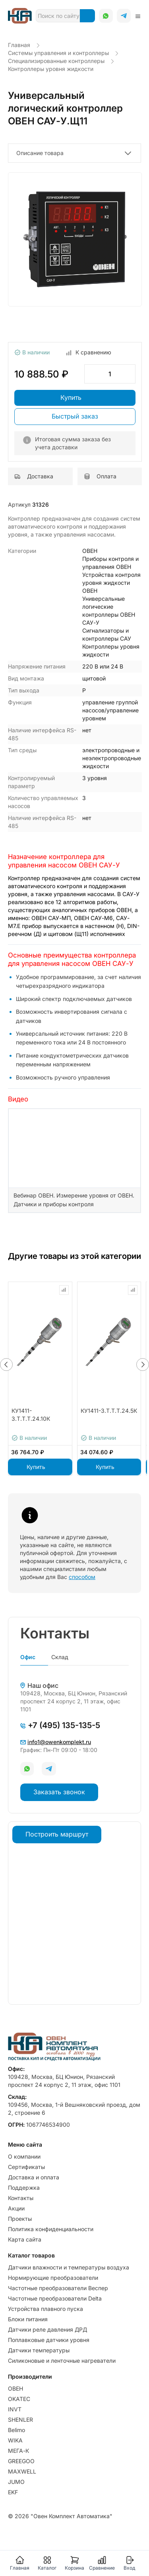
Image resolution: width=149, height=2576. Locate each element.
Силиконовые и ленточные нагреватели (62, 2360)
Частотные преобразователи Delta (55, 2298)
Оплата (100, 476)
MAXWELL (22, 2471)
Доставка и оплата (33, 2177)
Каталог (47, 2563)
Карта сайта (24, 2239)
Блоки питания (28, 2319)
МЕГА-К (18, 2450)
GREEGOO (21, 2461)
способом (82, 1576)
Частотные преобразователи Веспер (58, 2288)
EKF (13, 2492)
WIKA (15, 2440)
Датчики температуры (39, 2350)
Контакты (20, 2198)
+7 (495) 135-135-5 (60, 1725)
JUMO (16, 2481)
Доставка (33, 476)
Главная (19, 2563)
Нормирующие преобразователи (53, 2277)
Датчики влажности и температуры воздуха (68, 2267)
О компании (24, 2156)
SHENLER (20, 2419)
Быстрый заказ (75, 416)
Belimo (16, 2430)
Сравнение (102, 2563)
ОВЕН (15, 2388)
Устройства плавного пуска (45, 2308)
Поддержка (24, 2187)
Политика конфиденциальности (50, 2229)
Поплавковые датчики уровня (48, 2339)
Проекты (20, 2218)
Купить (70, 397)
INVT (14, 2409)
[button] (6, 1364)
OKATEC (19, 2398)
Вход (129, 2563)
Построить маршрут (56, 1834)
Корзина (74, 2563)
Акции (16, 2208)
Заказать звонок (59, 1792)
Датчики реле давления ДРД (47, 2329)
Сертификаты (26, 2166)
